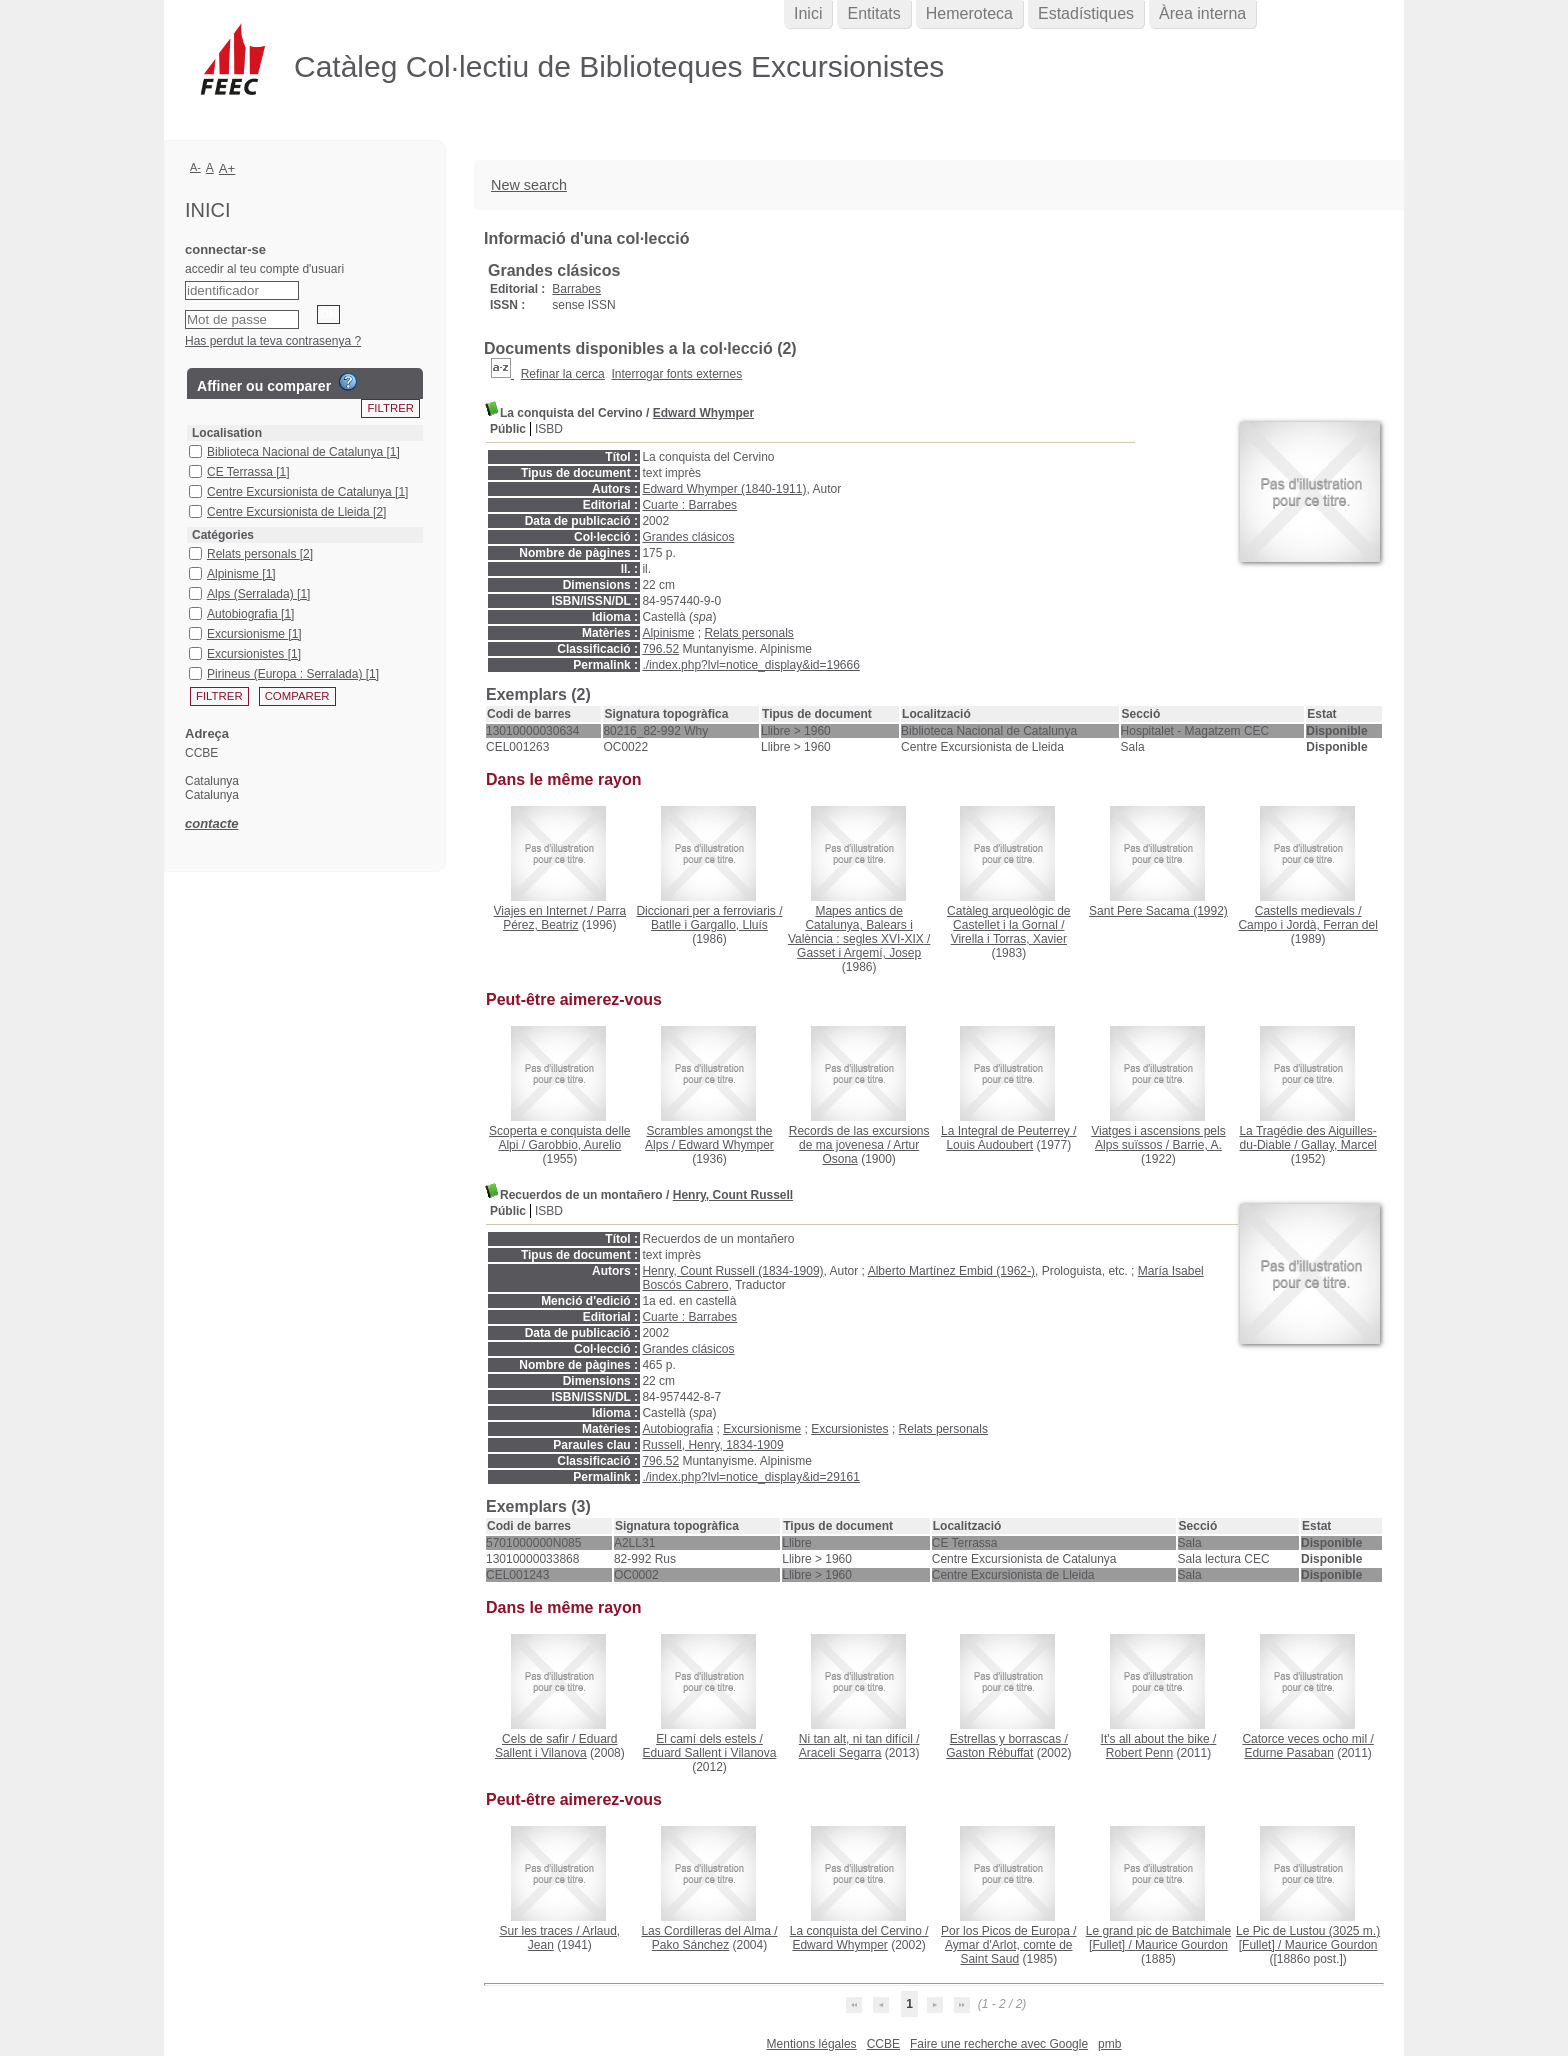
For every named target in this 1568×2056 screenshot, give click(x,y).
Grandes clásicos (688, 537)
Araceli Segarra (840, 1753)
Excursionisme (762, 1429)
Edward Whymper (703, 413)
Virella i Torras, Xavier (1009, 939)
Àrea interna (1202, 13)
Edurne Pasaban (1288, 1753)
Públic (508, 429)
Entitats (873, 13)
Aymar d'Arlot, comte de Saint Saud (1008, 1952)
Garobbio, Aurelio (574, 1145)
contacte (211, 823)
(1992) (1158, 911)
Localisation (227, 433)
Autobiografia (677, 1429)
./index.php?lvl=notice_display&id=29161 (751, 1477)
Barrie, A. (1196, 1145)
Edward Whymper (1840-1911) (724, 489)
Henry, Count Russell (733, 1195)
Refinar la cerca (563, 374)
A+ (227, 168)
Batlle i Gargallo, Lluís (709, 925)
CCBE (883, 2044)
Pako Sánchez (690, 1945)
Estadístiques (1086, 13)
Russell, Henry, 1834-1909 (712, 1445)
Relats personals (748, 633)
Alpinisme (668, 633)
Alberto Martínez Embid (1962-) (951, 1271)
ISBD (549, 429)
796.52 (660, 649)
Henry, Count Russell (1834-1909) (732, 1271)
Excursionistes (849, 1429)
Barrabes (576, 289)
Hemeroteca (969, 13)
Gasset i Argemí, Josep (859, 953)
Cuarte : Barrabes (689, 505)
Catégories (223, 535)
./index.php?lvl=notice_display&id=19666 (751, 665)
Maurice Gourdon (1181, 1945)
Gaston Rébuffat (989, 1753)
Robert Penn (1139, 1753)
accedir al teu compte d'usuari (264, 269)
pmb (1109, 2044)
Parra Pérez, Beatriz (564, 918)
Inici (808, 13)
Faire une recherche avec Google (999, 2044)
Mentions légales (812, 2044)
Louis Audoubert (989, 1145)
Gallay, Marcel (1339, 1145)
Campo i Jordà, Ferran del (1307, 925)
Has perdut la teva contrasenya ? (273, 341)
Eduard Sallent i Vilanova (556, 1746)
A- (195, 167)
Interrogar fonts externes (676, 374)
